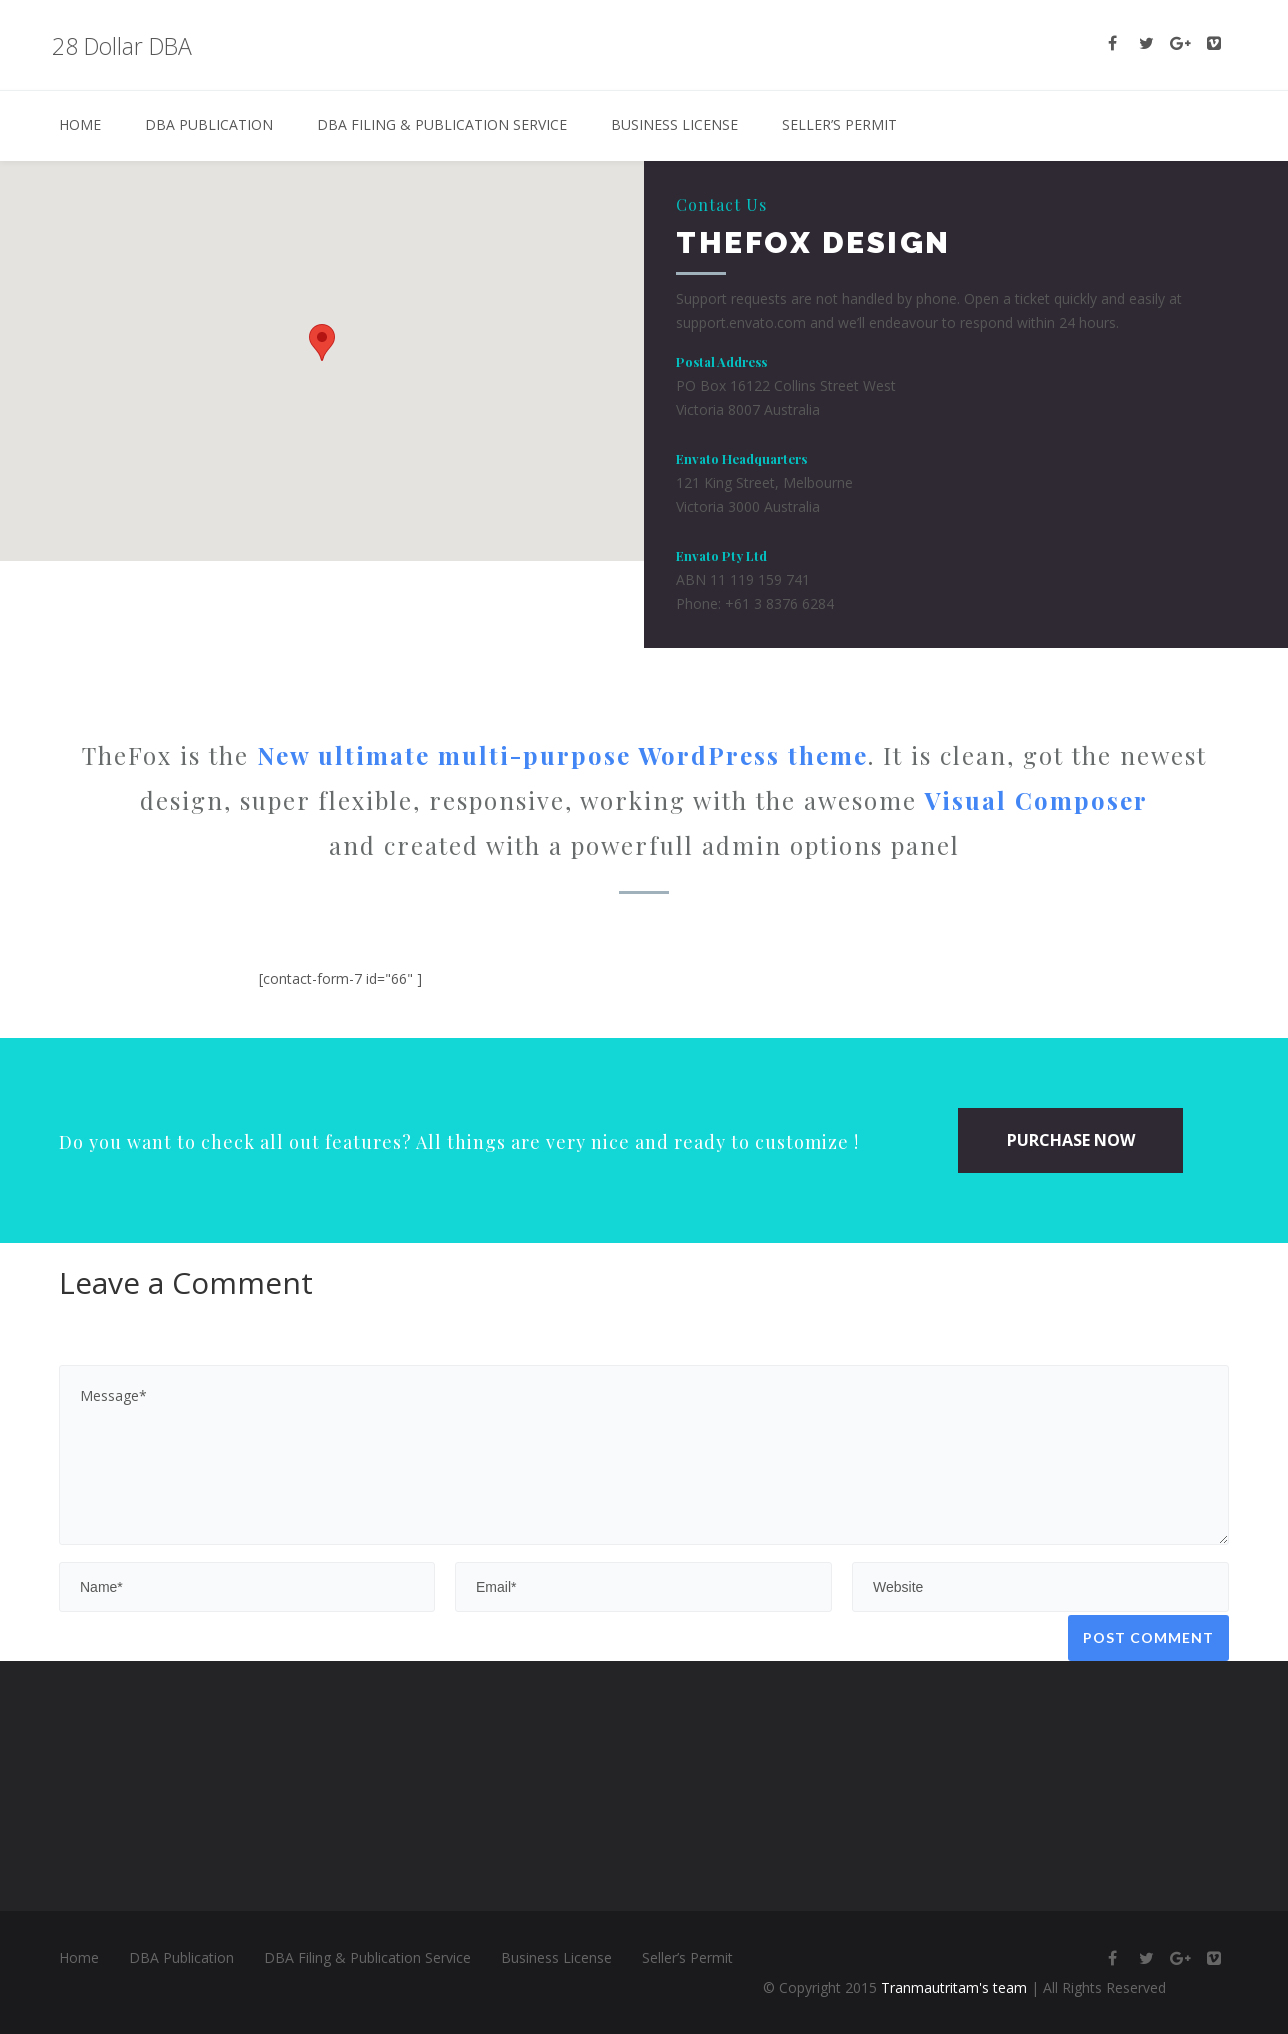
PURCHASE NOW (1071, 1140)
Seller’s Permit (839, 124)
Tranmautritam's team (954, 1987)
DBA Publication (209, 124)
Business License (674, 124)
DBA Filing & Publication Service (442, 124)
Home (80, 124)
